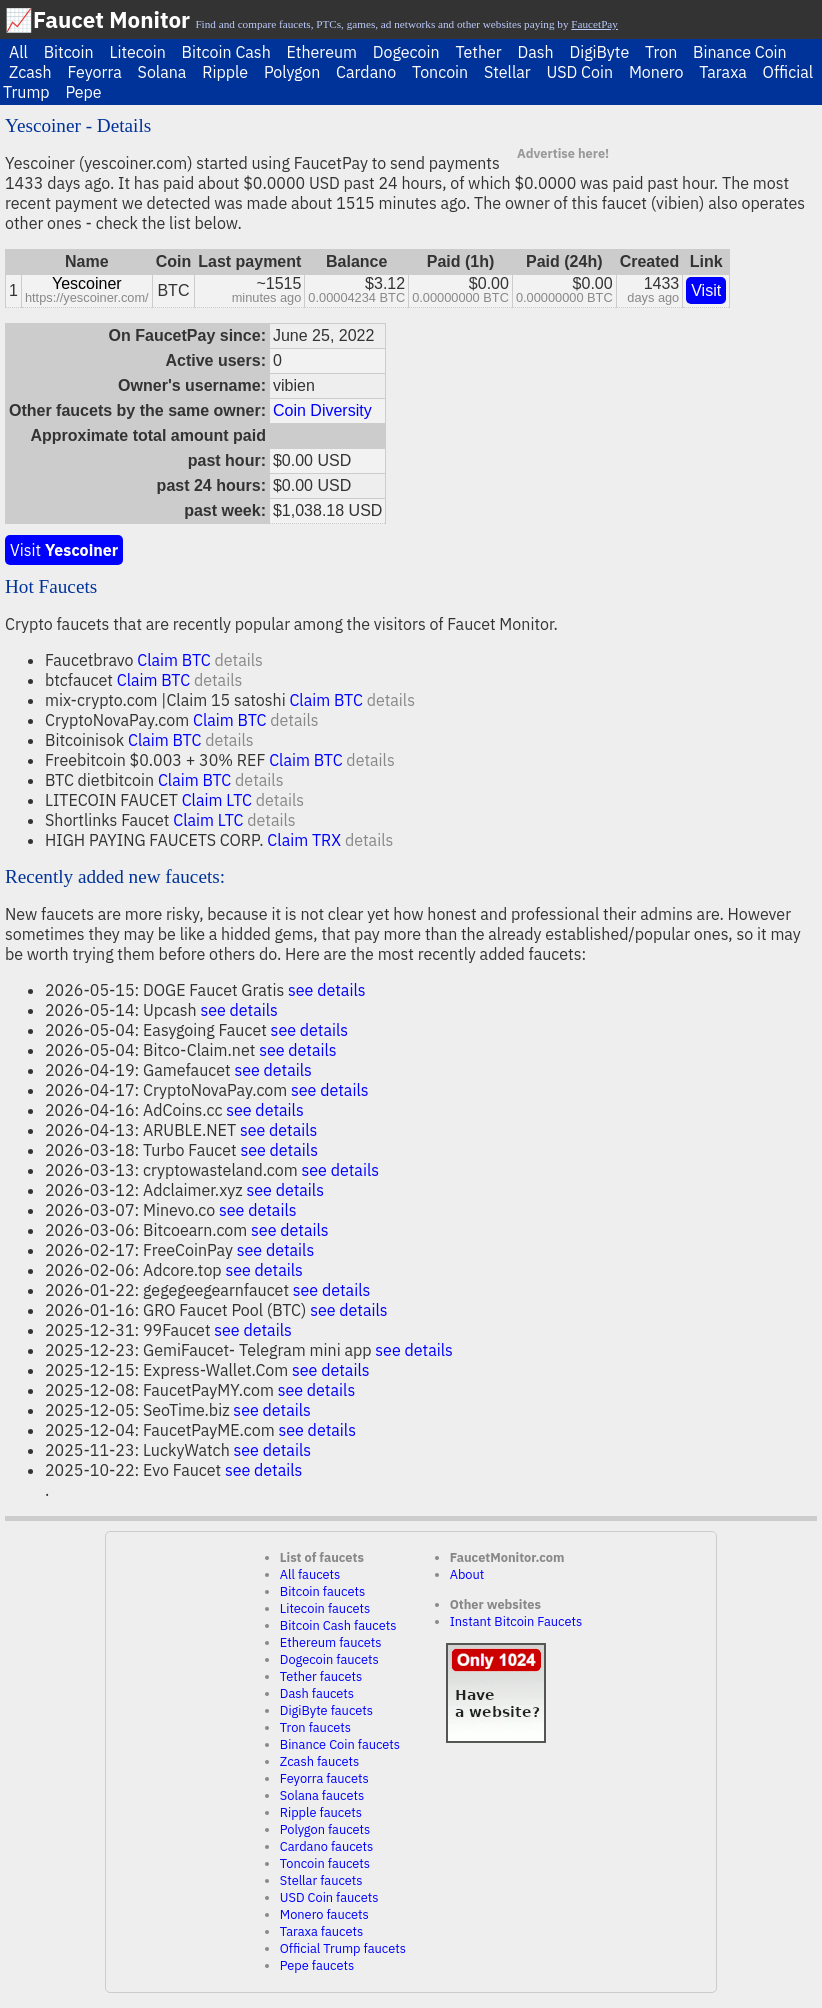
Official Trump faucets (343, 1948)
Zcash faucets (320, 1761)
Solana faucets (322, 1795)
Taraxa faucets (321, 1931)
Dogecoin (406, 52)
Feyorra (94, 72)
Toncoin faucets (325, 1863)
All (18, 52)
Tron (661, 52)
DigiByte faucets (326, 1710)
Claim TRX (304, 840)
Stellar (507, 72)
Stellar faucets (321, 1880)
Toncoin (440, 72)
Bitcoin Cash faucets (338, 1625)
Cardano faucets (326, 1846)
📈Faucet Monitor (97, 19)
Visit (706, 290)
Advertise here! (563, 153)
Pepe (83, 92)
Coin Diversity (322, 410)
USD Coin (579, 72)
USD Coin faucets (329, 1897)
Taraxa (723, 72)
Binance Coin (740, 52)
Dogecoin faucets (329, 1659)
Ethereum (322, 52)
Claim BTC (173, 660)
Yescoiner (87, 283)
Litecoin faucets (325, 1608)
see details (327, 990)
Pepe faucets (317, 1965)
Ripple (225, 72)
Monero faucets (324, 1914)
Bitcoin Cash (226, 52)
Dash (535, 52)
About (467, 1574)
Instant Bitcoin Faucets (516, 1621)
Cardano (366, 72)
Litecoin (137, 52)
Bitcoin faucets (322, 1591)
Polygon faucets (325, 1829)
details (238, 660)
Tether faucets (321, 1676)
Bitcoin (69, 52)
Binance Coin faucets (340, 1744)
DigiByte (599, 52)
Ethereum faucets (331, 1642)
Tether (478, 52)
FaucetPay (594, 24)
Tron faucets (315, 1727)
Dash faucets (317, 1693)
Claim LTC (217, 800)
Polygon (292, 72)
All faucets (310, 1574)
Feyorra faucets (324, 1778)
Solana (162, 72)
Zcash (30, 72)
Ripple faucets (321, 1812)
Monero (656, 72)
